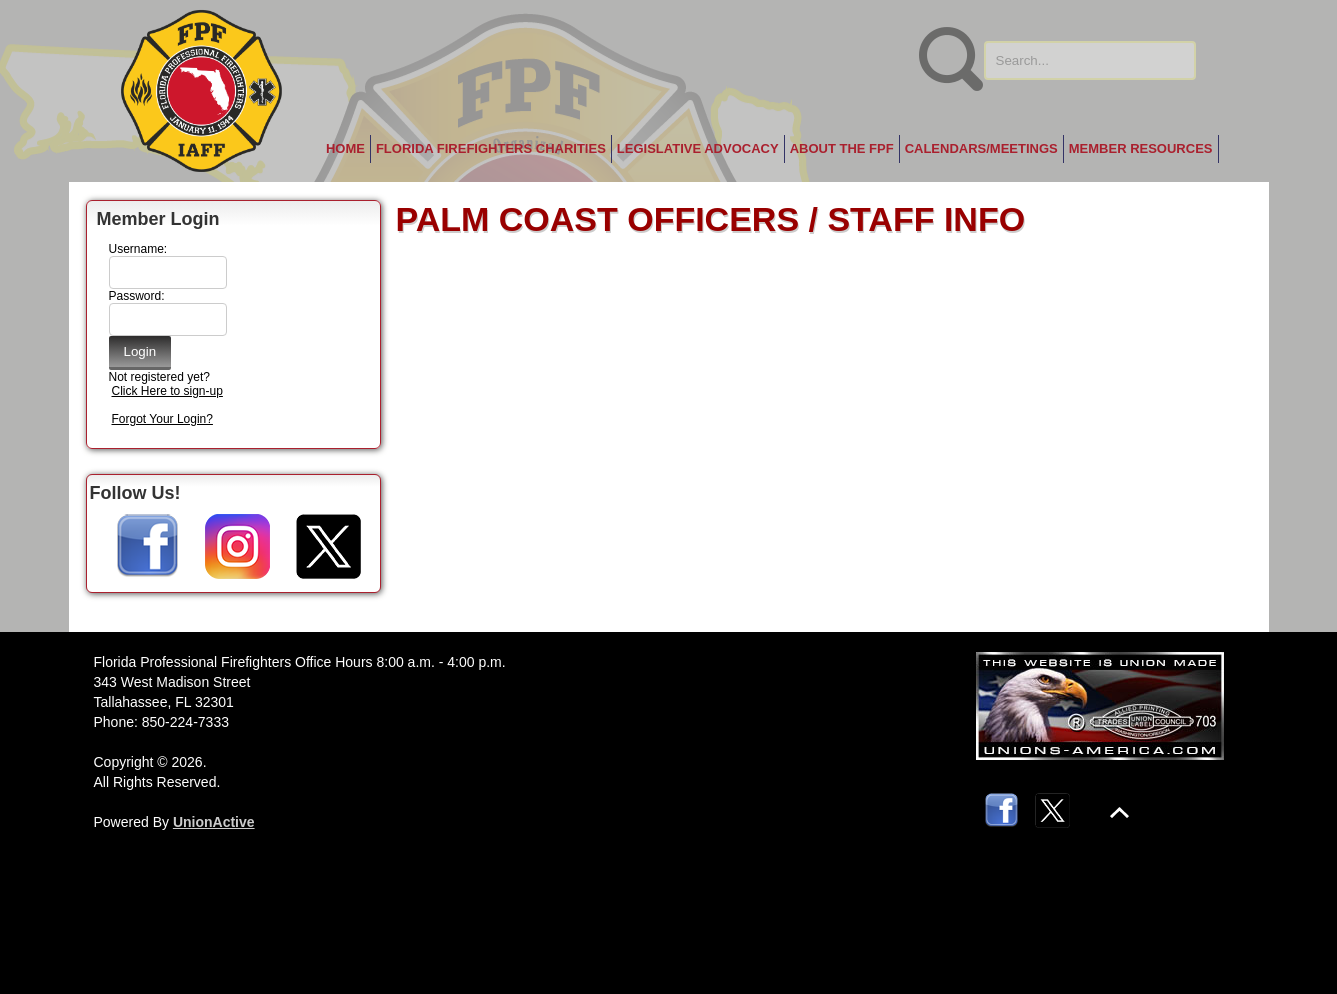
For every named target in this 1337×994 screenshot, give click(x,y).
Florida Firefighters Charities (491, 148)
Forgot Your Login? (162, 419)
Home (345, 148)
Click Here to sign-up (167, 391)
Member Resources (1141, 148)
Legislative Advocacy (698, 148)
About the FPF (842, 148)
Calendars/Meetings (981, 148)
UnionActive (214, 822)
